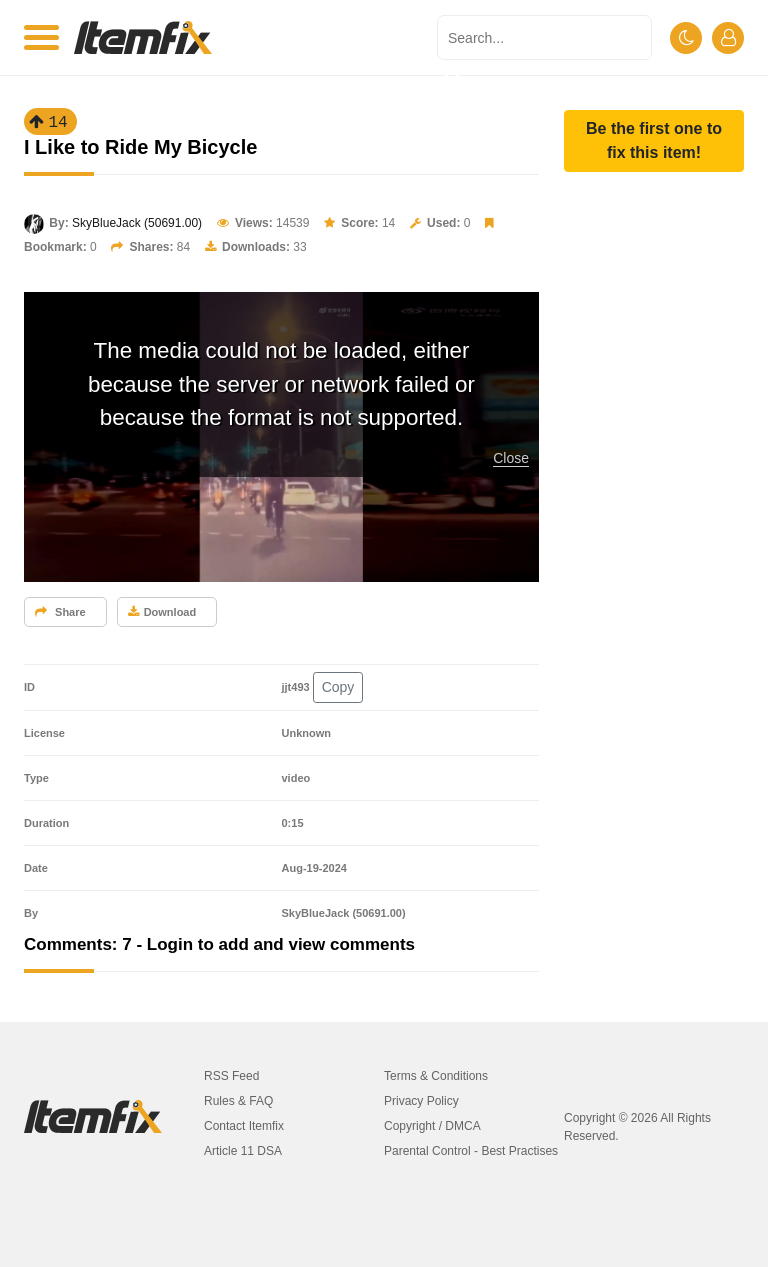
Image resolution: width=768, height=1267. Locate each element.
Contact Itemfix (244, 1126)
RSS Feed (231, 1076)
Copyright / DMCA (432, 1126)
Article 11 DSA (243, 1151)
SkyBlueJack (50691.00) (137, 223)
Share (60, 612)
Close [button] (511, 458)
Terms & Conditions (436, 1076)
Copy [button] (338, 687)
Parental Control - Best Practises (471, 1151)
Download (162, 612)
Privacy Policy (421, 1101)
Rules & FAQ (238, 1101)
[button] (654, 141)
